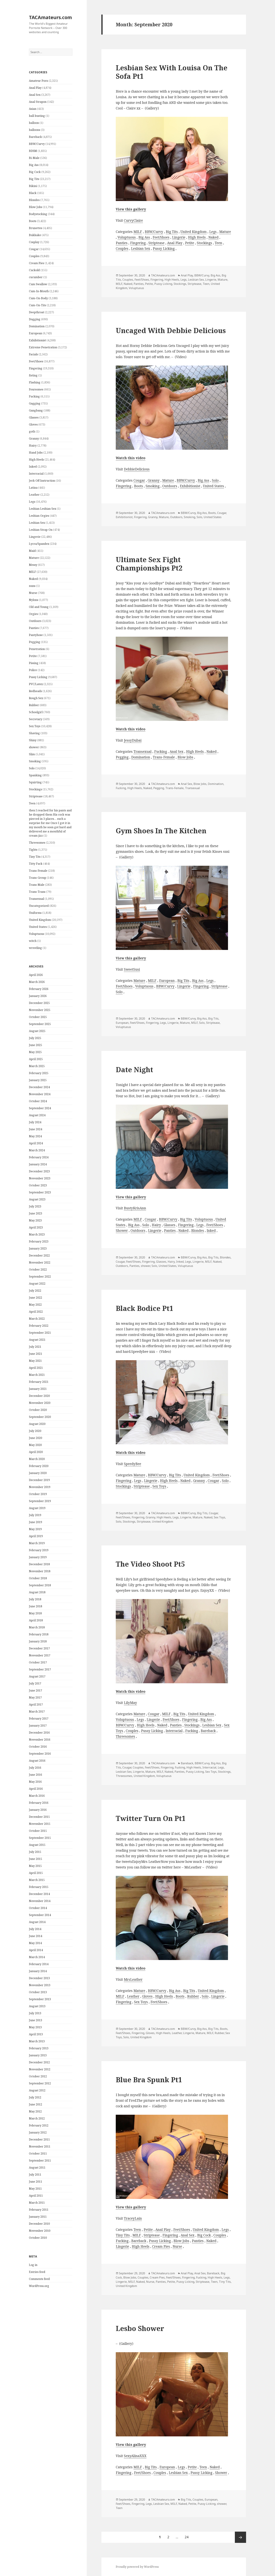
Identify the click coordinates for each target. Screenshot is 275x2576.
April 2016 (36, 1789)
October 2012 (38, 2076)
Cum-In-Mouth (39, 291)
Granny (34, 438)
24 (188, 2535)
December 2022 (39, 1255)
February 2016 (38, 1803)
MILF (32, 572)
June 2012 (35, 2104)
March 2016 (37, 1796)
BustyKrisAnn (135, 1208)
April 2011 (36, 2196)
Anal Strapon (37, 102)
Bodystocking (38, 214)
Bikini (33, 186)
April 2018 (36, 1620)
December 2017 (39, 1648)
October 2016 (38, 1746)
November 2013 (39, 1985)
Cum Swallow (38, 284)
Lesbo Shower (140, 2328)
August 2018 (37, 1592)
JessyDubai (133, 740)
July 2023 (35, 1206)
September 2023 (40, 1192)
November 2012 (39, 2069)
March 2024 (37, 1150)
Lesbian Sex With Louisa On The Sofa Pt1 (171, 72)
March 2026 (37, 982)
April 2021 (36, 1368)
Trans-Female (38, 871)
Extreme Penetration (43, 347)
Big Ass (34, 165)
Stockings (35, 789)
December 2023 (39, 1171)
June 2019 (35, 1522)
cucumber (36, 277)
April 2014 (36, 1950)
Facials (33, 354)
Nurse (33, 593)
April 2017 (36, 1704)
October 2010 (38, 2238)
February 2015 (38, 1887)
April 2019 (36, 1536)
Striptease (36, 796)
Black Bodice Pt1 (144, 1308)
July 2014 (35, 1929)
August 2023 (37, 1199)
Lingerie (35, 537)
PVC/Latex (36, 684)
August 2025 (37, 1031)
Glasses (34, 417)
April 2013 (36, 2034)
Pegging (34, 642)
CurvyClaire (133, 220)
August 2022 (37, 1283)
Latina (33, 488)
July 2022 (35, 1290)
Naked (33, 579)
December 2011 (39, 2139)
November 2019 (39, 1487)
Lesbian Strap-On (40, 530)
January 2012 (38, 2132)
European (35, 333)
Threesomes (37, 843)
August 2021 (37, 1340)
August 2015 (37, 1845)
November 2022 (39, 1262)
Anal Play (35, 88)
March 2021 (37, 1375)
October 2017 (38, 1662)
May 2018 (35, 1613)
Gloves (33, 424)
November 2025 (39, 1010)
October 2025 (38, 1017)
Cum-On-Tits (37, 305)
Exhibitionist (37, 340)
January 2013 (38, 2055)
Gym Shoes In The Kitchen (161, 830)
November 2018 (39, 1571)
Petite (33, 656)
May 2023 (35, 1220)
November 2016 (39, 1739)
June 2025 (35, 1045)
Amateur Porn (38, 81)
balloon (34, 123)
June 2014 (35, 1936)
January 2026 (38, 996)
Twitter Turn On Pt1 (151, 1818)
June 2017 (35, 1690)
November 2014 (39, 1901)
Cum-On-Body (38, 298)
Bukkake (35, 235)
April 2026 (36, 975)
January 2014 (38, 1971)
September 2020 (40, 1417)
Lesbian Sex (37, 523)
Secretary (35, 719)
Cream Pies (36, 263)
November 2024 (39, 1094)
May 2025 (35, 1052)
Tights (33, 850)
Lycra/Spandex (39, 544)
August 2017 (37, 1676)
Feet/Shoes (36, 361)
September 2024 (40, 1108)
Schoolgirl (36, 712)
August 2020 (37, 1424)
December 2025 (39, 1003)
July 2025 (35, 1038)
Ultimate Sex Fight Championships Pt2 (149, 563)
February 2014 (38, 1964)
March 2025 (37, 1066)
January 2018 (38, 1641)
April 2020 (36, 1452)
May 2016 (35, 1782)
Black (32, 193)
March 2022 (37, 1319)
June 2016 (35, 1775)
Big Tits (34, 179)
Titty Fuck (35, 864)
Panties (34, 628)
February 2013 (38, 2048)
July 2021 (35, 1347)
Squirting (35, 782)
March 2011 (37, 2203)
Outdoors (35, 621)
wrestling (35, 948)
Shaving (34, 733)
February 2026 (38, 989)
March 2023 (37, 1234)
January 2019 (38, 1557)
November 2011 (39, 2146)
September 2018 (40, 1585)
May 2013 (35, 2027)
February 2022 (38, 1326)
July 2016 (35, 1768)
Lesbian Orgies (39, 516)
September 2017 (40, 1669)
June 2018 (35, 1606)
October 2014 (38, 1908)
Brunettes (35, 228)
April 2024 (36, 1143)
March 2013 (37, 2041)
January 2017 (38, 1725)
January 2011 (38, 2217)
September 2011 (40, 2160)
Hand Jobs (36, 452)
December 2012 (39, 2062)
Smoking (35, 761)
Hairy (33, 445)
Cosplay (34, 242)
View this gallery (131, 209)
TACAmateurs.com (50, 17)
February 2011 (38, 2210)
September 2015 (40, 1838)
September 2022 (40, 1276)
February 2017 (38, 1718)
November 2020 (39, 1403)
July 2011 (35, 2174)
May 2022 (35, 1305)
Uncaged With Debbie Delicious (171, 330)
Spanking (35, 775)
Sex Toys (34, 726)
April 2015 (36, 1873)
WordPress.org (39, 2286)
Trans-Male (36, 885)
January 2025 (38, 1080)
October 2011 (38, 2153)
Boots (32, 221)
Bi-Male (34, 158)
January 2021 (38, 1389)
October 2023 (38, 1185)
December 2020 (39, 1396)
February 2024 (38, 1157)
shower (34, 747)
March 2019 (37, 1543)
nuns (32, 586)
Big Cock (35, 172)
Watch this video (130, 458)
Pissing (33, 663)
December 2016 (39, 1732)
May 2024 (35, 1136)
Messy (33, 565)
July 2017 (35, 1683)
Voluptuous (36, 934)
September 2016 (40, 1754)
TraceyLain (133, 2218)
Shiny (32, 740)
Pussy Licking (38, 677)
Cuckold (34, 270)
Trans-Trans (37, 892)
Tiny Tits (35, 857)
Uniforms (35, 913)
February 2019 (38, 1550)
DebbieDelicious (137, 469)
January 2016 (38, 1810)
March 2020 (37, 1459)
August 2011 (37, 2167)
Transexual (36, 899)
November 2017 (39, 1655)
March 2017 (37, 1711)
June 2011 (35, 2181)
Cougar (34, 249)
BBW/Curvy (37, 144)
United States (38, 927)
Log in (33, 2265)
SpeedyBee (132, 1464)
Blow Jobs (35, 207)
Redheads (35, 691)
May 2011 (35, 2188)
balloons (34, 130)
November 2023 (39, 1178)
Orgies (33, 614)
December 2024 (39, 1087)
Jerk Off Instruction (42, 481)
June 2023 (35, 1213)
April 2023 (36, 1227)
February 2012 (38, 2125)
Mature (34, 558)
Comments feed (39, 2279)
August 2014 (37, 1922)
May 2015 (35, 1866)
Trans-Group (37, 878)
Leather (34, 495)
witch (32, 941)
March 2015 (37, 1880)
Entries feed (37, 2272)
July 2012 (35, 2097)
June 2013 (35, 2020)
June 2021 (35, 1354)
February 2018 (38, 1634)
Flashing (34, 382)
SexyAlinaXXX (135, 2456)
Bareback (35, 137)
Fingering (35, 368)
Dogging (34, 319)
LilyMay (130, 1702)
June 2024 (35, 1129)
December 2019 (39, 1480)
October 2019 (38, 1494)
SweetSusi (132, 969)
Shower (122, 1230)
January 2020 (38, 1473)
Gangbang (36, 410)
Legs (32, 502)
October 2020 (38, 1410)
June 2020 (35, 1438)
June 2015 (35, 1859)
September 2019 (40, 1501)
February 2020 (38, 1466)
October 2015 (38, 1831)
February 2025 (38, 1073)
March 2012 (37, 2118)
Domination (37, 326)
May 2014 (35, 1943)
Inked (33, 466)
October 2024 (38, 1101)
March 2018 (37, 1627)
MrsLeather (133, 1979)
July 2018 (35, 1599)
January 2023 (38, 1248)
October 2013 (38, 1992)
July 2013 (35, 2013)
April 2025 (36, 1059)
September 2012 (40, 2083)
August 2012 (37, 2090)
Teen (32, 803)
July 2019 (35, 1515)
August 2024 (37, 1115)
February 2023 (38, 1241)
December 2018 (39, 1564)
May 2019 (35, 1529)
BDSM (33, 151)
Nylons (33, 600)
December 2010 (39, 2224)
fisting (33, 375)
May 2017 (35, 1697)
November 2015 (39, 1824)
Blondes (34, 200)
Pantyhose (36, 635)
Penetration (37, 649)
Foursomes (36, 389)
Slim (32, 754)
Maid (32, 551)
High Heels (36, 459)
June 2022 (35, 1297)
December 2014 (39, 1894)
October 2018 (38, 1578)
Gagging (34, 403)
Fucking (34, 396)
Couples (34, 256)
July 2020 (35, 1431)
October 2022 (38, 1269)
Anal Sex (35, 95)
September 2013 (40, 1999)
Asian (32, 109)
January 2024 (38, 1164)
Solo (32, 768)
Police (33, 670)
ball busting (37, 116)
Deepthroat (36, 312)
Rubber (34, 705)
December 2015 (39, 1817)
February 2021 (38, 1382)
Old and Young (39, 607)
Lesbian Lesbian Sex (42, 509)
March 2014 (37, 1957)
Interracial (36, 473)
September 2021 (40, 1333)
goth (32, 431)
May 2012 (35, 2111)
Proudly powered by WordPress (137, 2567)
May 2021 (35, 1361)
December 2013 (39, 1978)
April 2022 (36, 1312)
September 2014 (40, 1915)
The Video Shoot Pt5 (150, 1564)
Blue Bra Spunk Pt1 (149, 2079)
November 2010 (39, 2231)
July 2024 (35, 1122)
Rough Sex (36, 698)
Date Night (134, 1069)
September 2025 (40, 1024)
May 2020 (35, 1445)
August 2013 (37, 2006)
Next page (240, 2537)
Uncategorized (39, 906)
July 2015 (35, 1852)
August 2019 (37, 1508)
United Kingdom (40, 920)
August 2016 (37, 1761)
